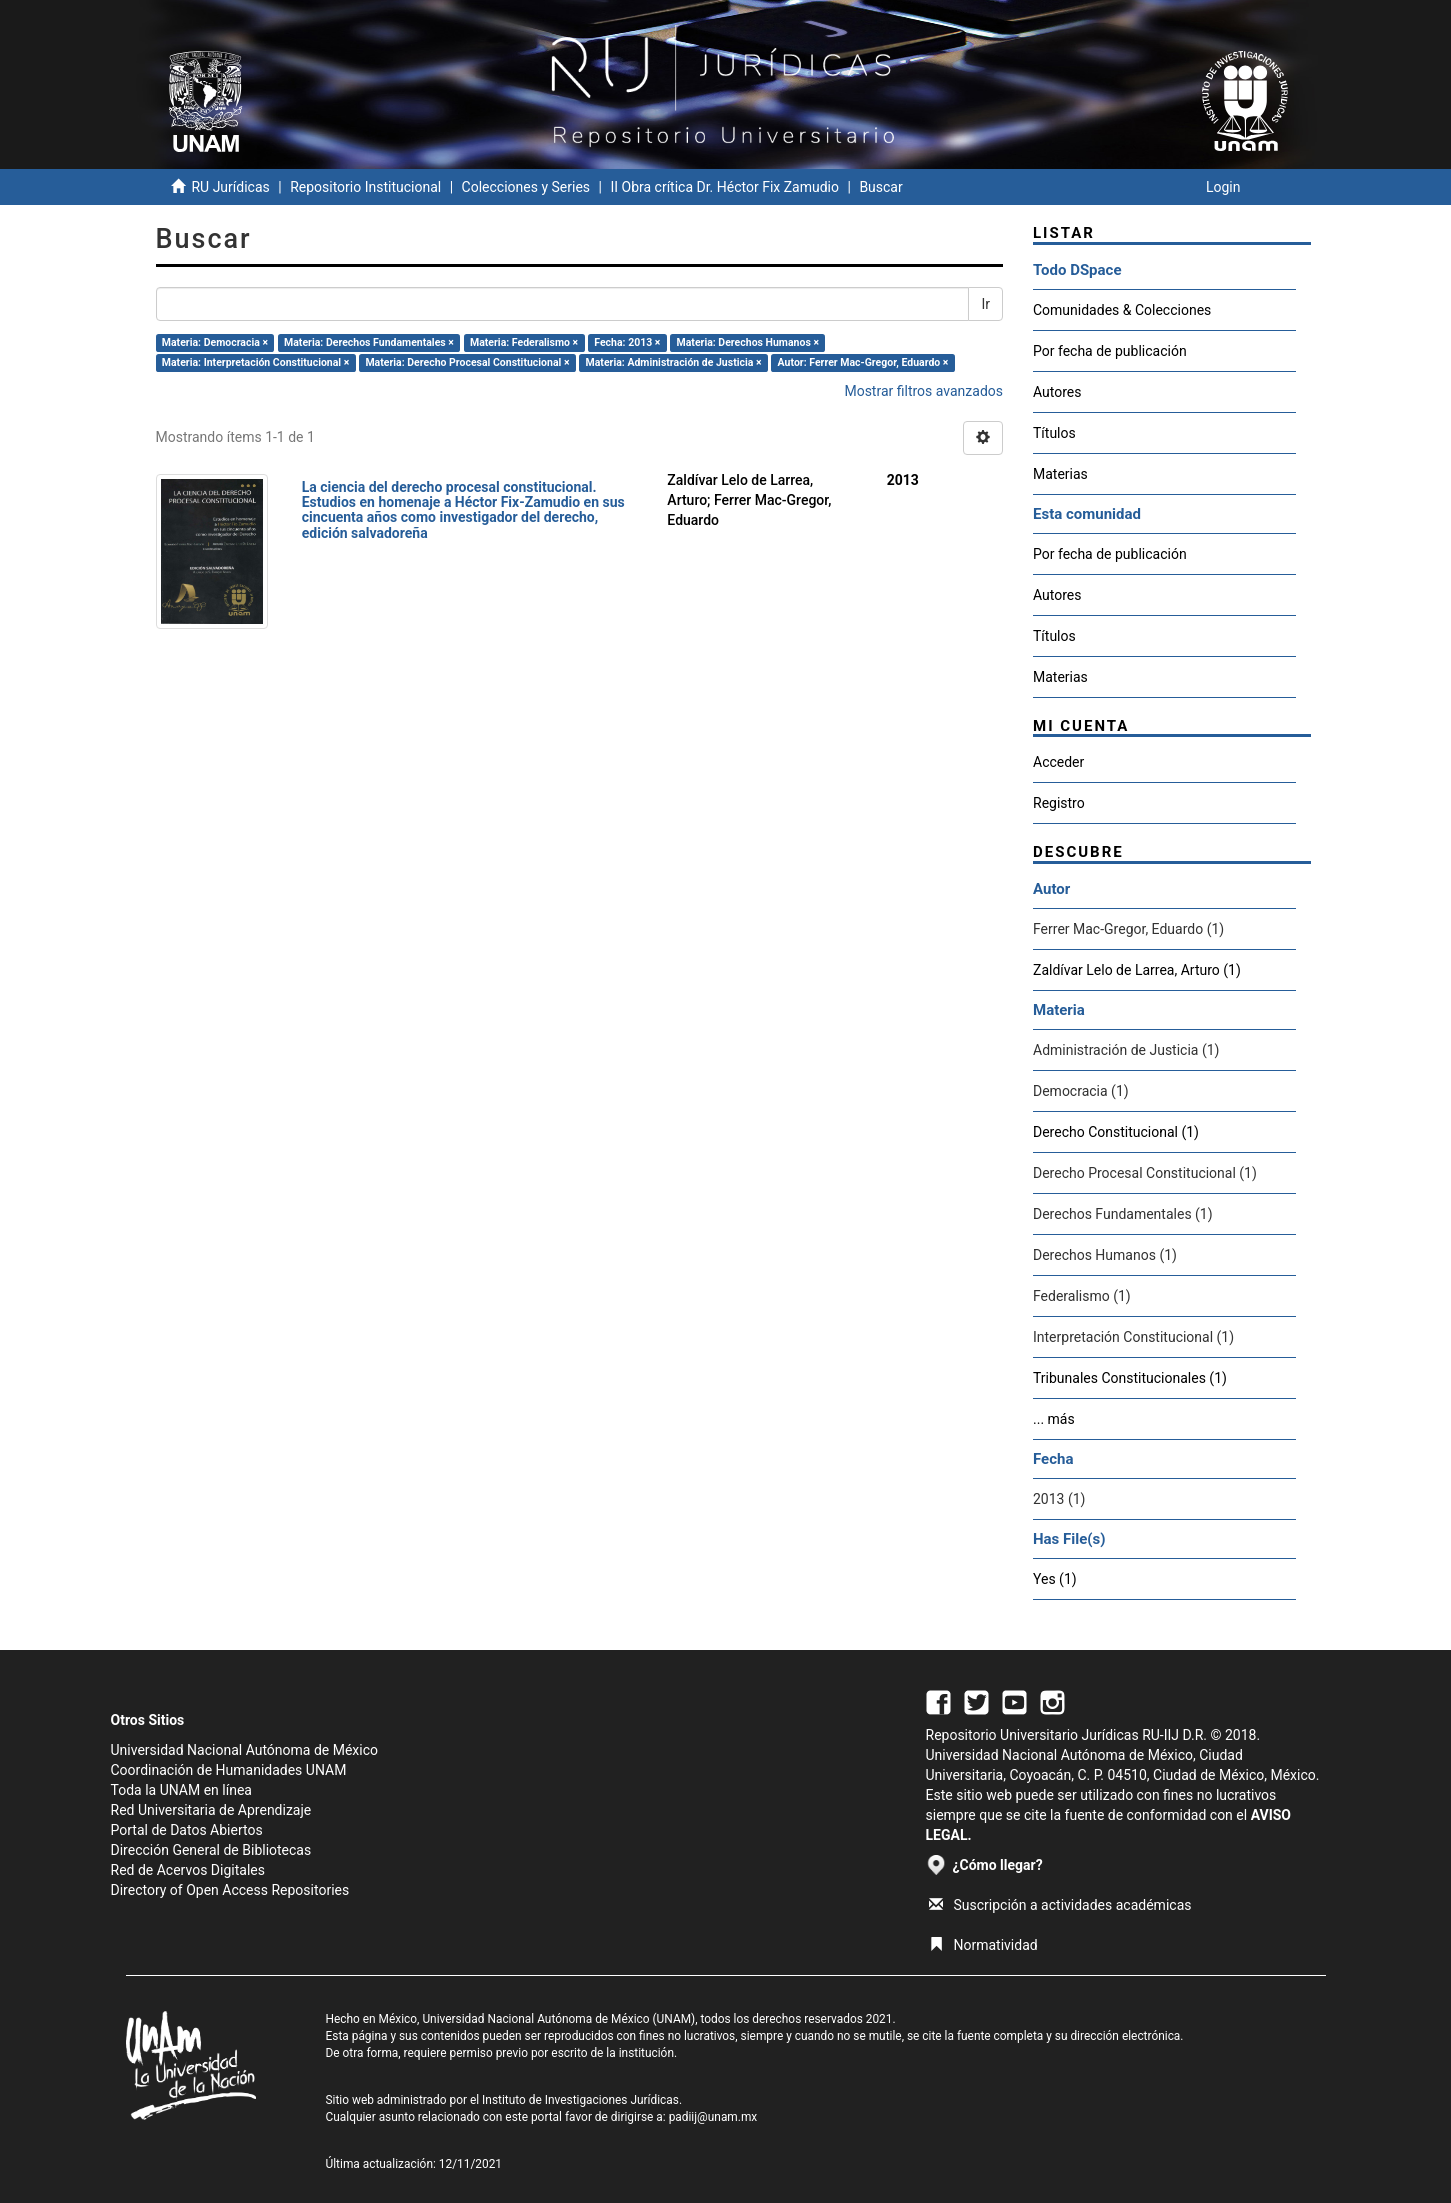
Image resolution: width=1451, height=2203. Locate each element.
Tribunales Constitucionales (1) (1130, 1378)
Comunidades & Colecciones (1122, 310)
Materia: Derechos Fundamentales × (369, 342)
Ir (985, 304)
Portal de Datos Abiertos (187, 1830)
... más (1054, 1419)
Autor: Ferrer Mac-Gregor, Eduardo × (863, 362)
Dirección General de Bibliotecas (211, 1850)
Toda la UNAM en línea (181, 1790)
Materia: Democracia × (215, 342)
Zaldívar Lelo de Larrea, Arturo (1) (1137, 970)
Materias (1060, 474)
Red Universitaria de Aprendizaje (211, 1810)
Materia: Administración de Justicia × (674, 362)
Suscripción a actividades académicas (1060, 1905)
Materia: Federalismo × (524, 342)
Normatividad (983, 1945)
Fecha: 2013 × (627, 342)
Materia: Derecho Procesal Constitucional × (467, 362)
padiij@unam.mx (713, 2117)
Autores (1057, 392)
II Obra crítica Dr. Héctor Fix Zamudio (724, 187)
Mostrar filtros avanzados (923, 391)
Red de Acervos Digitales (188, 1870)
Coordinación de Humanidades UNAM (229, 1770)
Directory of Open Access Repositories (230, 1890)
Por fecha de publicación (1110, 351)
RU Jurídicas (230, 187)
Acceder (1058, 762)
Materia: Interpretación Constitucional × (256, 362)
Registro (1059, 803)
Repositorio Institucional (365, 187)
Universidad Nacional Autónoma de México (245, 1750)
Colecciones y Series (526, 187)
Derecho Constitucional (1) (1116, 1132)
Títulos (1054, 433)
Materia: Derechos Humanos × (748, 342)
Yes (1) (1055, 1579)
